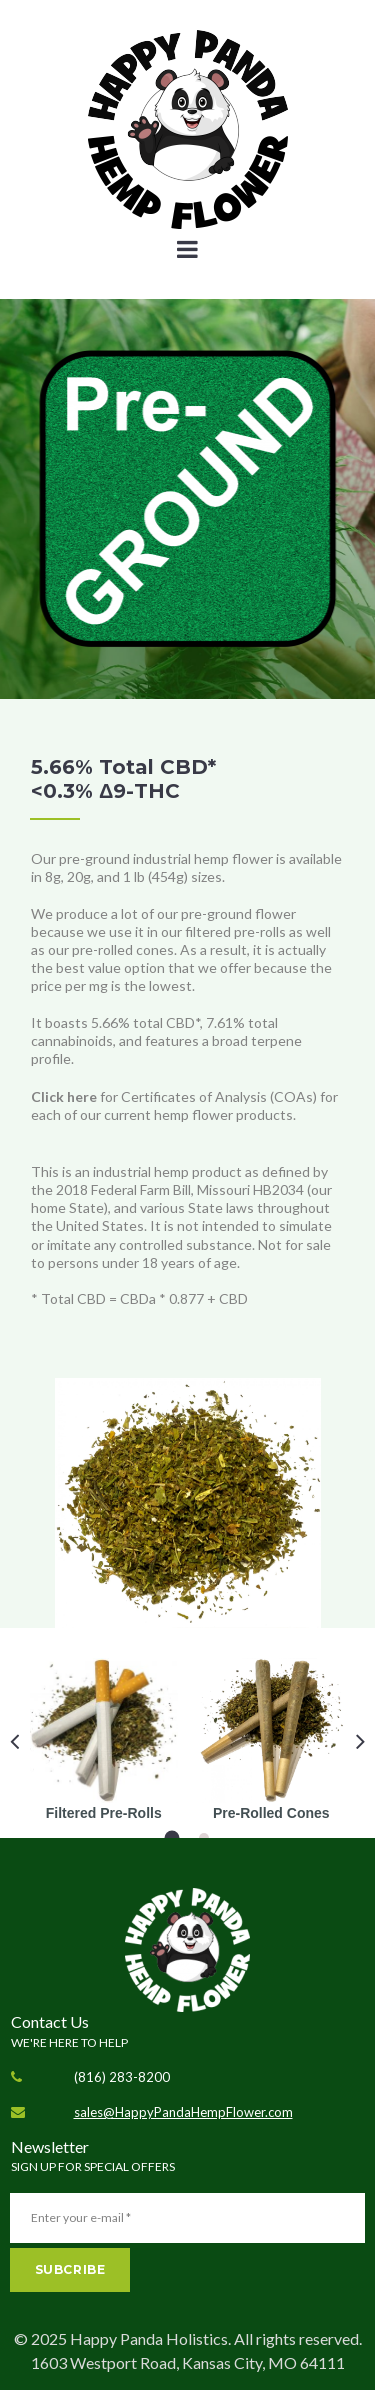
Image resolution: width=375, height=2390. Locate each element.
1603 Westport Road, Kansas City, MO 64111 (188, 2362)
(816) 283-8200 (122, 2077)
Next (360, 1741)
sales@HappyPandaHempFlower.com (183, 2112)
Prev (14, 1741)
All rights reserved (296, 2338)
